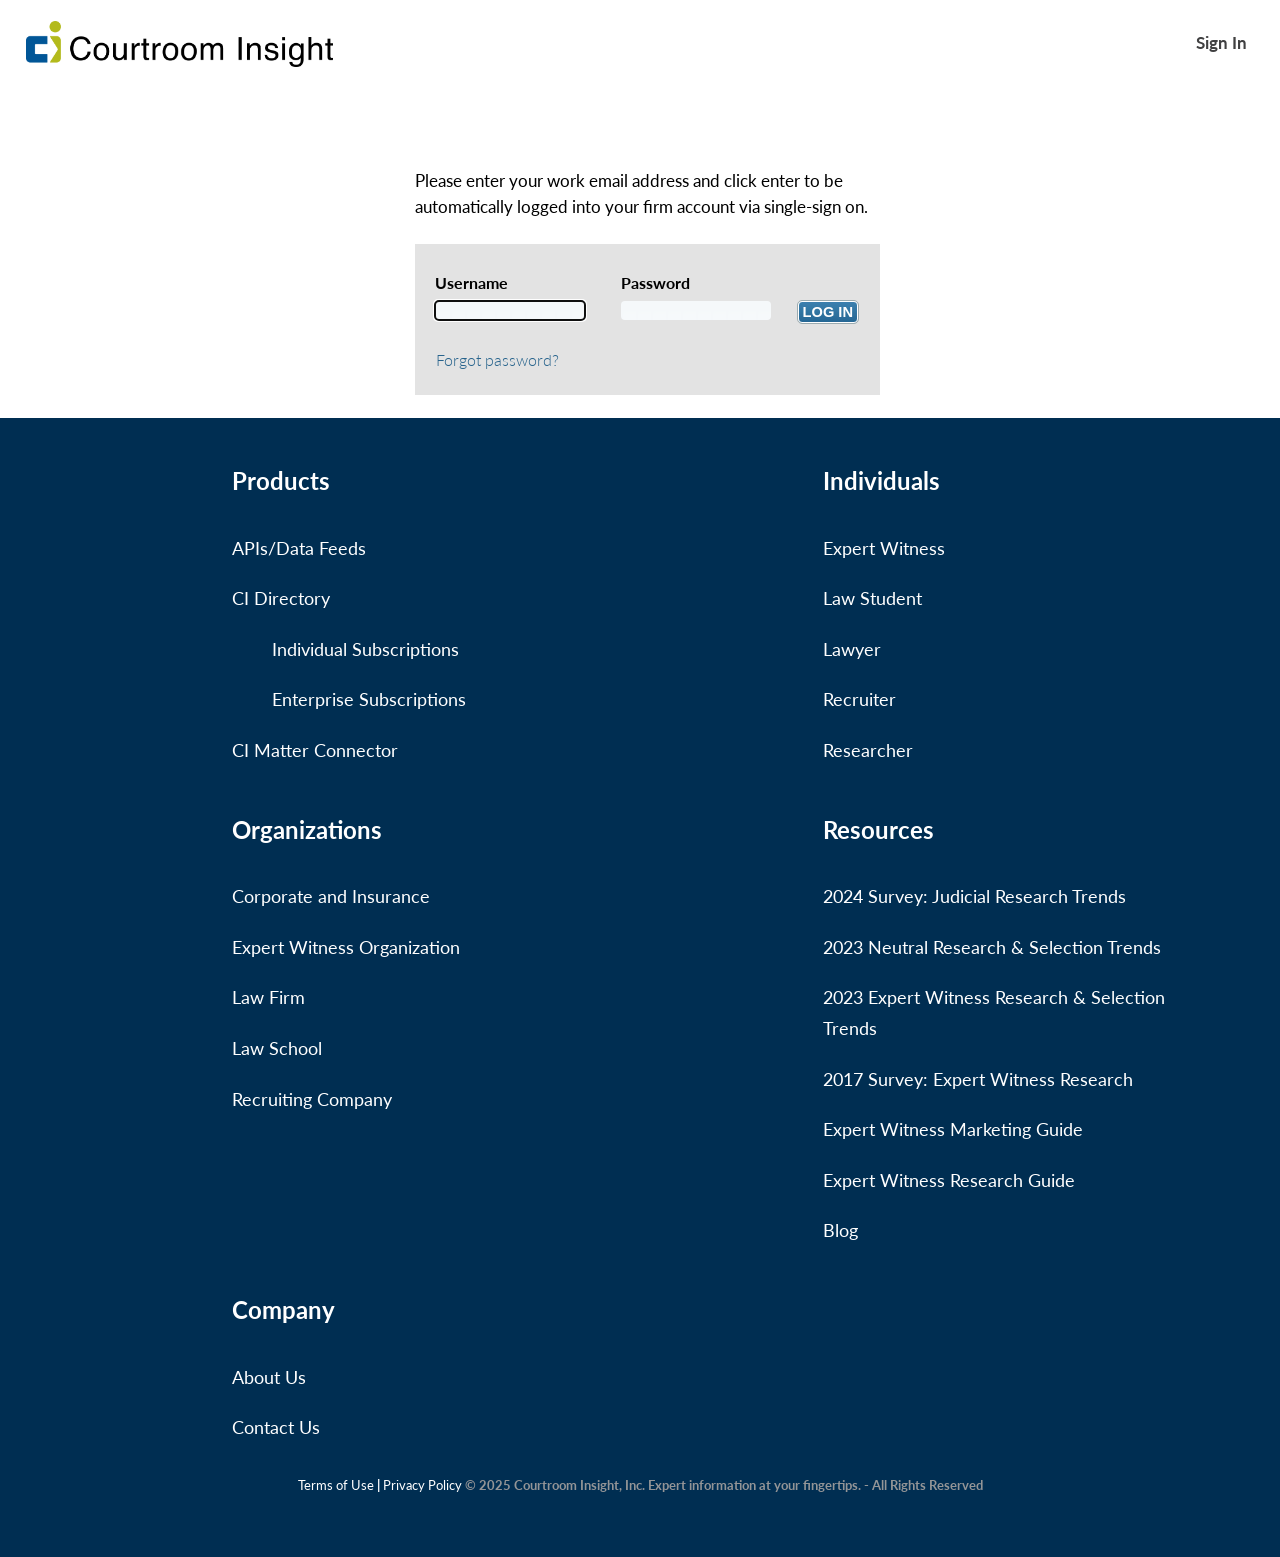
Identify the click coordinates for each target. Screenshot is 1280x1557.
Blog (840, 1230)
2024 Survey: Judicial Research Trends (974, 896)
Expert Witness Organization (346, 947)
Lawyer (852, 649)
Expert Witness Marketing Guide (953, 1129)
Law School (277, 1048)
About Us (269, 1377)
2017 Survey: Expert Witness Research (978, 1079)
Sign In (1221, 42)
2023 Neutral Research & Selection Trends (992, 947)
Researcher (868, 750)
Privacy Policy (422, 1485)
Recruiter (859, 699)
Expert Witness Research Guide (949, 1180)
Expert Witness (884, 548)
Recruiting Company (312, 1099)
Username (471, 282)
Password (655, 282)
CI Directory (281, 598)
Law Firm (268, 997)
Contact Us (276, 1427)
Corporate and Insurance (331, 896)
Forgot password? (497, 359)
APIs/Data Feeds (299, 548)
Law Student (872, 598)
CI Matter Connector (315, 750)
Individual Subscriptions (365, 649)
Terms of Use (336, 1485)
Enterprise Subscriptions (369, 699)
